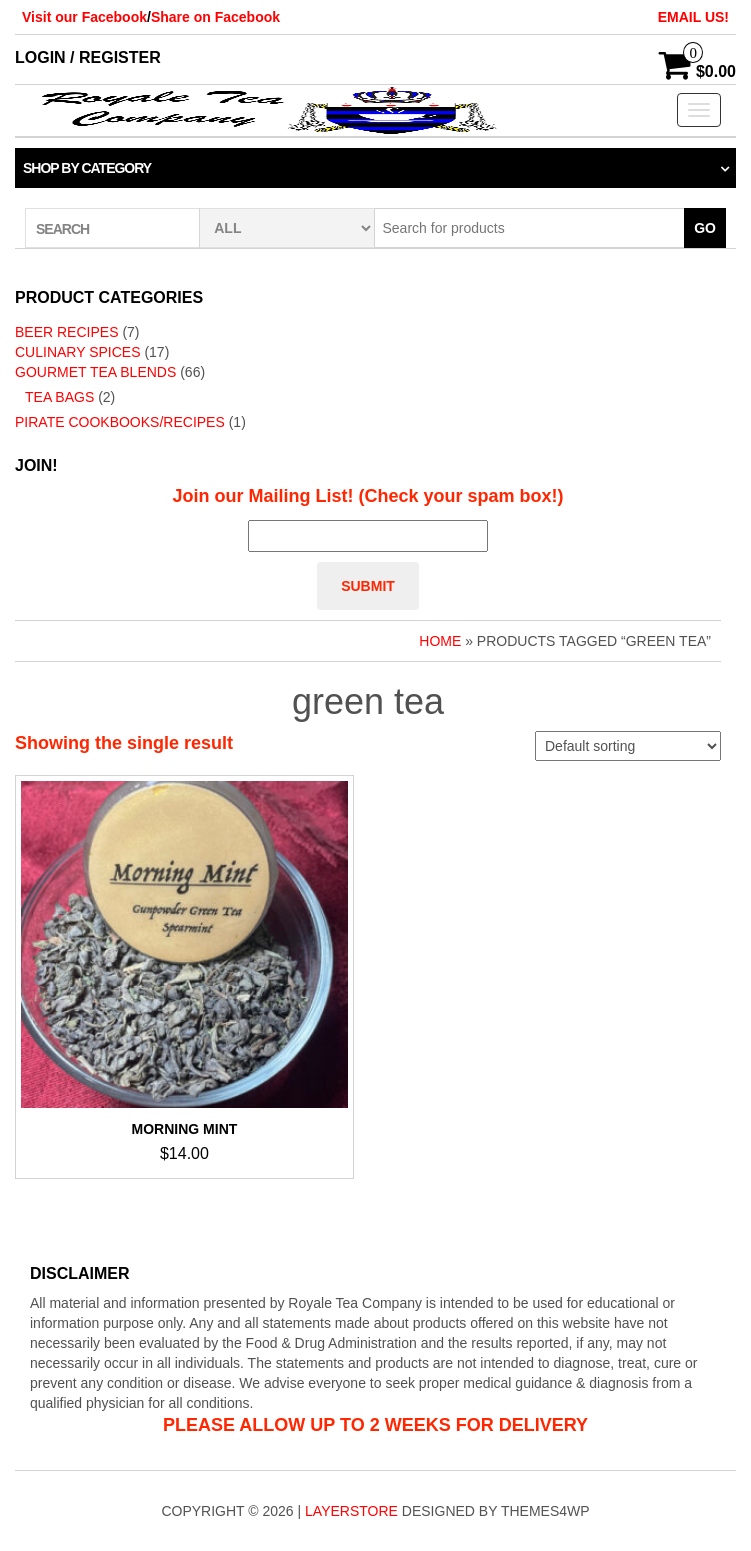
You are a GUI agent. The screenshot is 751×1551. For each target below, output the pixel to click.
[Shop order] (628, 746)
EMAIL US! (693, 17)
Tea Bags (59, 397)
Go (705, 228)
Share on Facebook (215, 17)
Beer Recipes (66, 332)
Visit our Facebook (84, 17)
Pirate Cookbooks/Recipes (120, 422)
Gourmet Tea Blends (95, 372)
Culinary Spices (78, 352)
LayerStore (351, 1511)
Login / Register (88, 57)
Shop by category (87, 168)
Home (440, 641)
